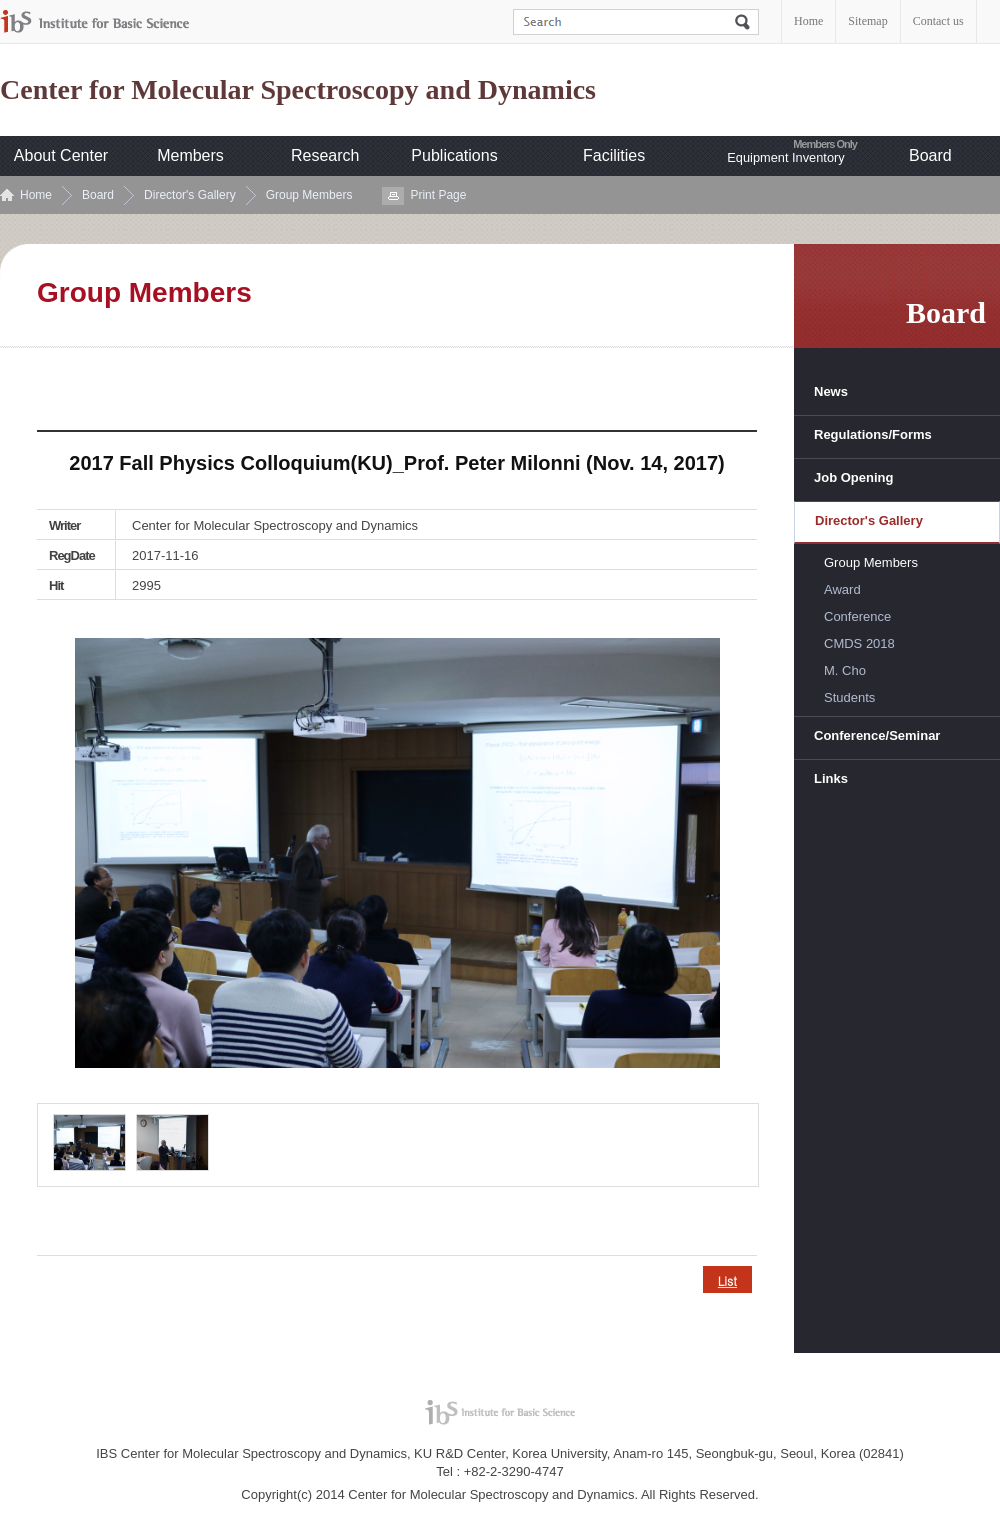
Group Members (309, 195)
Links (831, 778)
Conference (857, 616)
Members (190, 155)
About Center (61, 155)
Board (930, 155)
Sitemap (867, 21)
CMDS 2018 (859, 643)
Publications (454, 155)
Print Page (438, 195)
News (831, 391)
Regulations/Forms (873, 434)
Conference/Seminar (877, 735)
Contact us (938, 21)
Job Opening (853, 477)
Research (325, 155)
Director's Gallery (190, 195)
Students (849, 697)
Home (808, 21)
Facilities (614, 155)
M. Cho (845, 670)
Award (842, 589)
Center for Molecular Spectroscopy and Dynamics (298, 90)
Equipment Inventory (785, 157)
